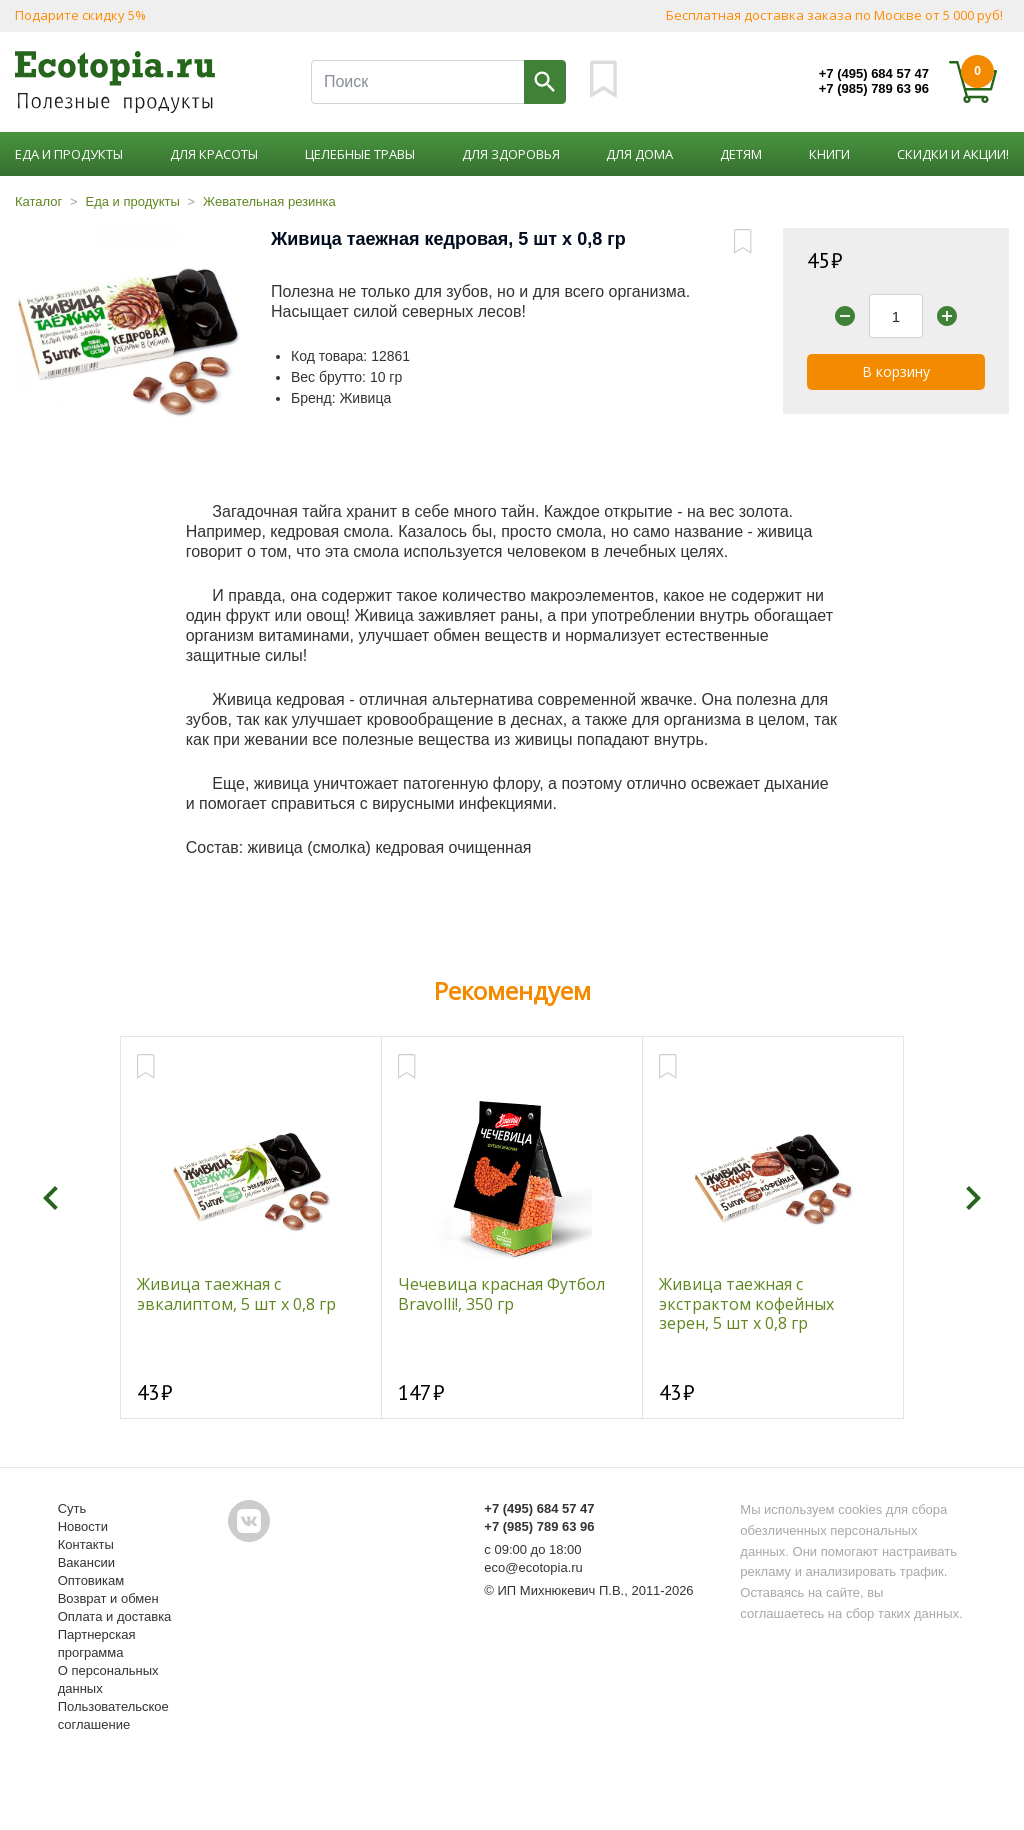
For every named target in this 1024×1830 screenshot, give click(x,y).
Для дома (639, 154)
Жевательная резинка (269, 201)
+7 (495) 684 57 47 (874, 73)
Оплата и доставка (115, 1616)
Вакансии (86, 1562)
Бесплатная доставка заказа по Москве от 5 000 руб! (834, 15)
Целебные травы (360, 154)
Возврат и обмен (108, 1598)
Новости (83, 1526)
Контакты (86, 1544)
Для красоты (214, 154)
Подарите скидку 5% (80, 15)
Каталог (38, 201)
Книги (829, 154)
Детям (741, 154)
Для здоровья (511, 154)
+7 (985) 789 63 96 (874, 88)
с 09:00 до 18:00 (532, 1549)
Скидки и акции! (953, 154)
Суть (72, 1508)
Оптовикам (91, 1580)
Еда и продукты (69, 154)
